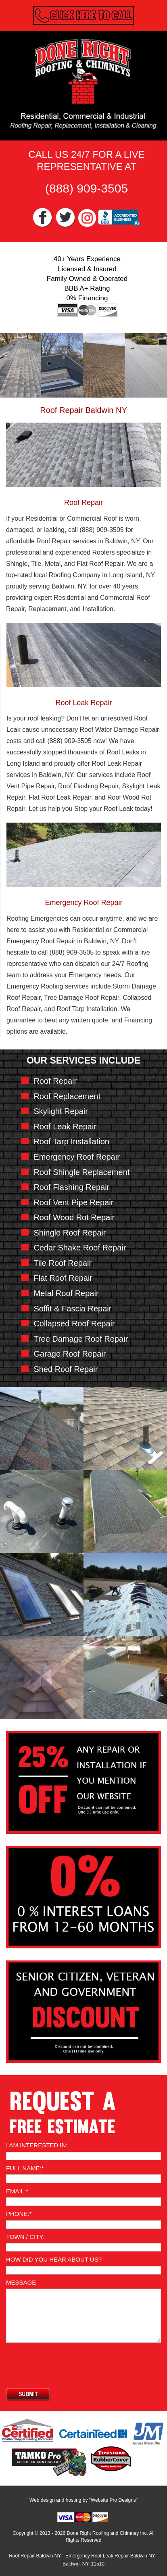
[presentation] (67, 2362)
